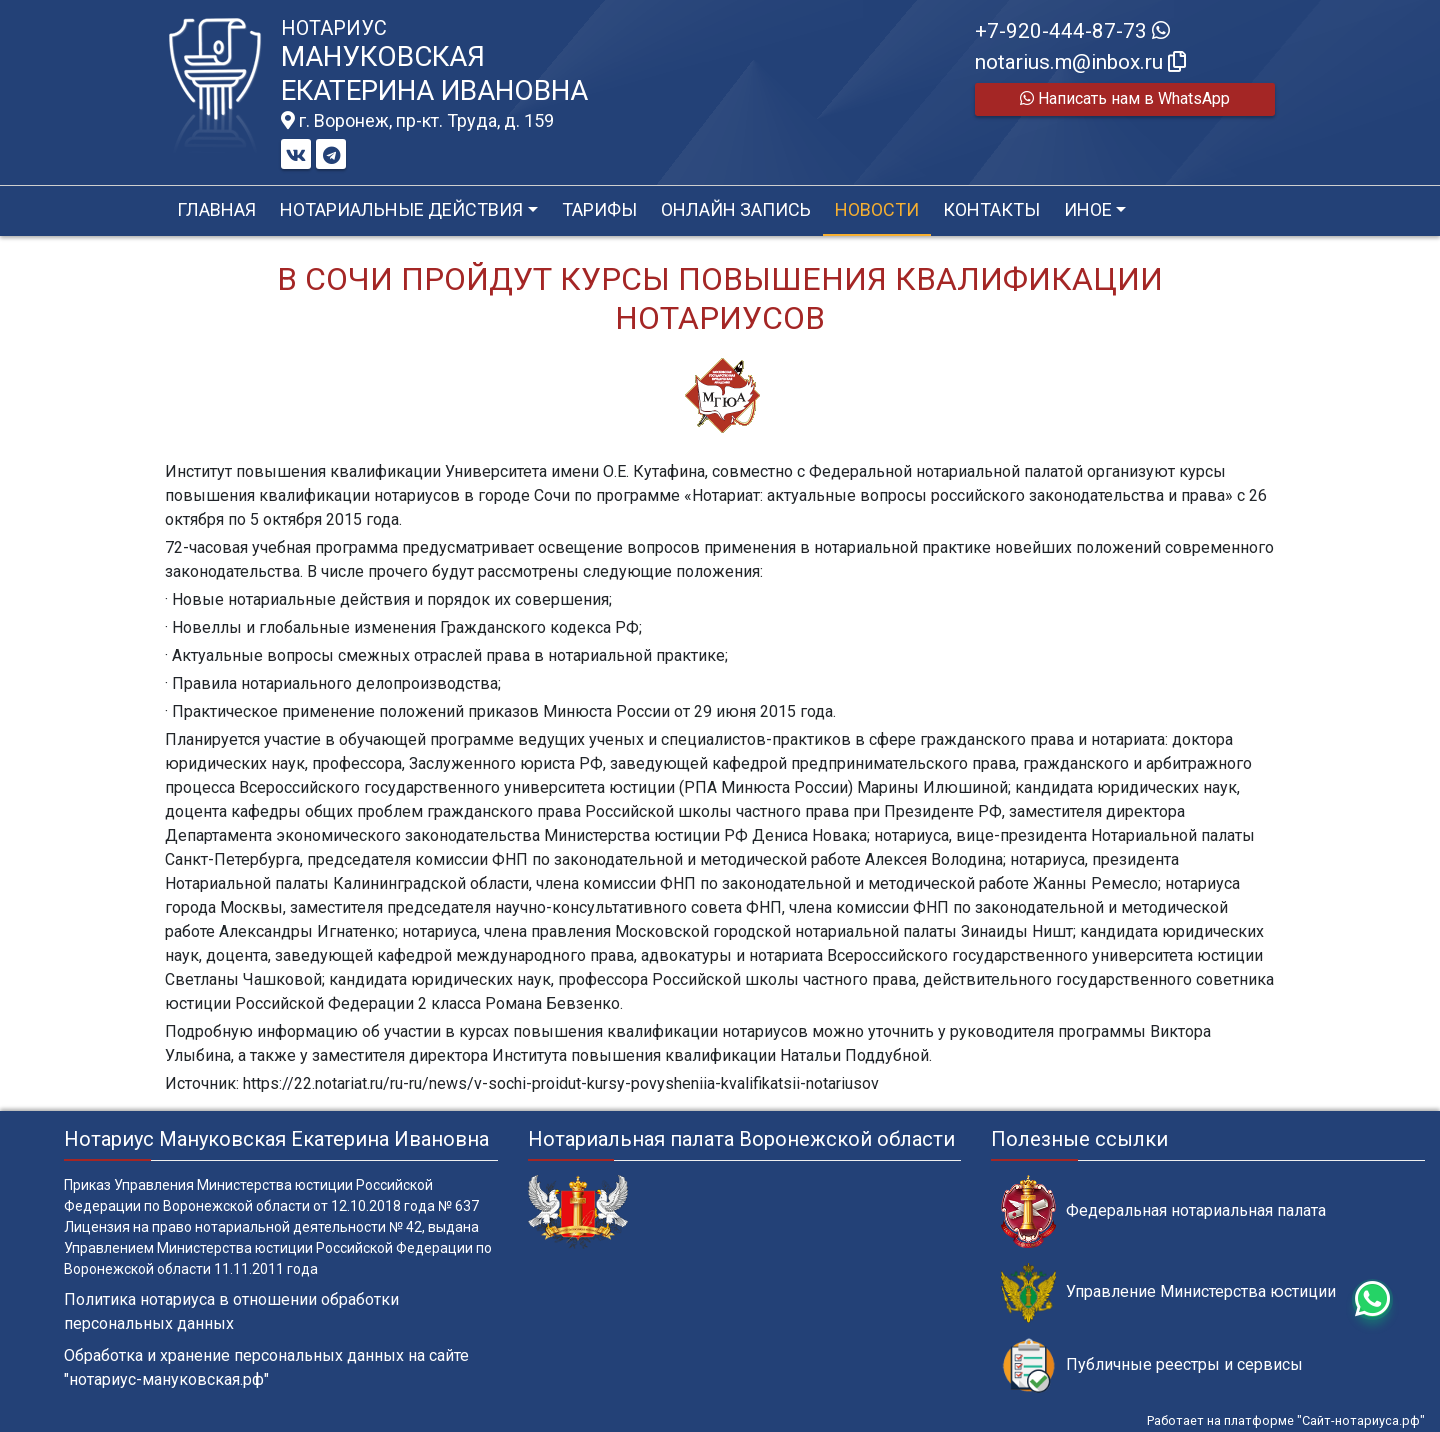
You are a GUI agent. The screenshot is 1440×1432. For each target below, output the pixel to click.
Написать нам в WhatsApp (1125, 98)
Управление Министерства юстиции (1168, 1292)
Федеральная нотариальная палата (1163, 1211)
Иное (1088, 209)
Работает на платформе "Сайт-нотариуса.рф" (1286, 1420)
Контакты (991, 209)
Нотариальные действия (401, 209)
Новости (877, 209)
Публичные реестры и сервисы (1152, 1365)
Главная (216, 209)
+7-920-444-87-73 (1072, 31)
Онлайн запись (736, 209)
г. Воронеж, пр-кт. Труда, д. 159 (417, 121)
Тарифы (599, 209)
